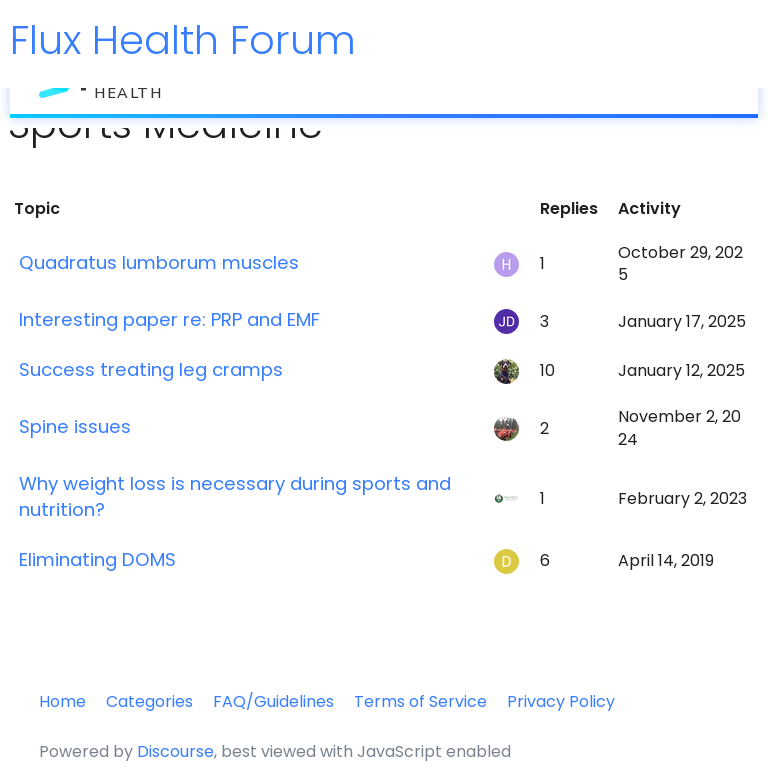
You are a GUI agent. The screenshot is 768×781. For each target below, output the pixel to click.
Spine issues (75, 426)
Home (62, 701)
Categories (149, 701)
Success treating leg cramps (151, 369)
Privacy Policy (561, 701)
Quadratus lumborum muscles (159, 262)
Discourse (175, 751)
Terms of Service (420, 701)
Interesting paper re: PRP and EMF (169, 319)
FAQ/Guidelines (273, 701)
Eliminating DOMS (97, 559)
